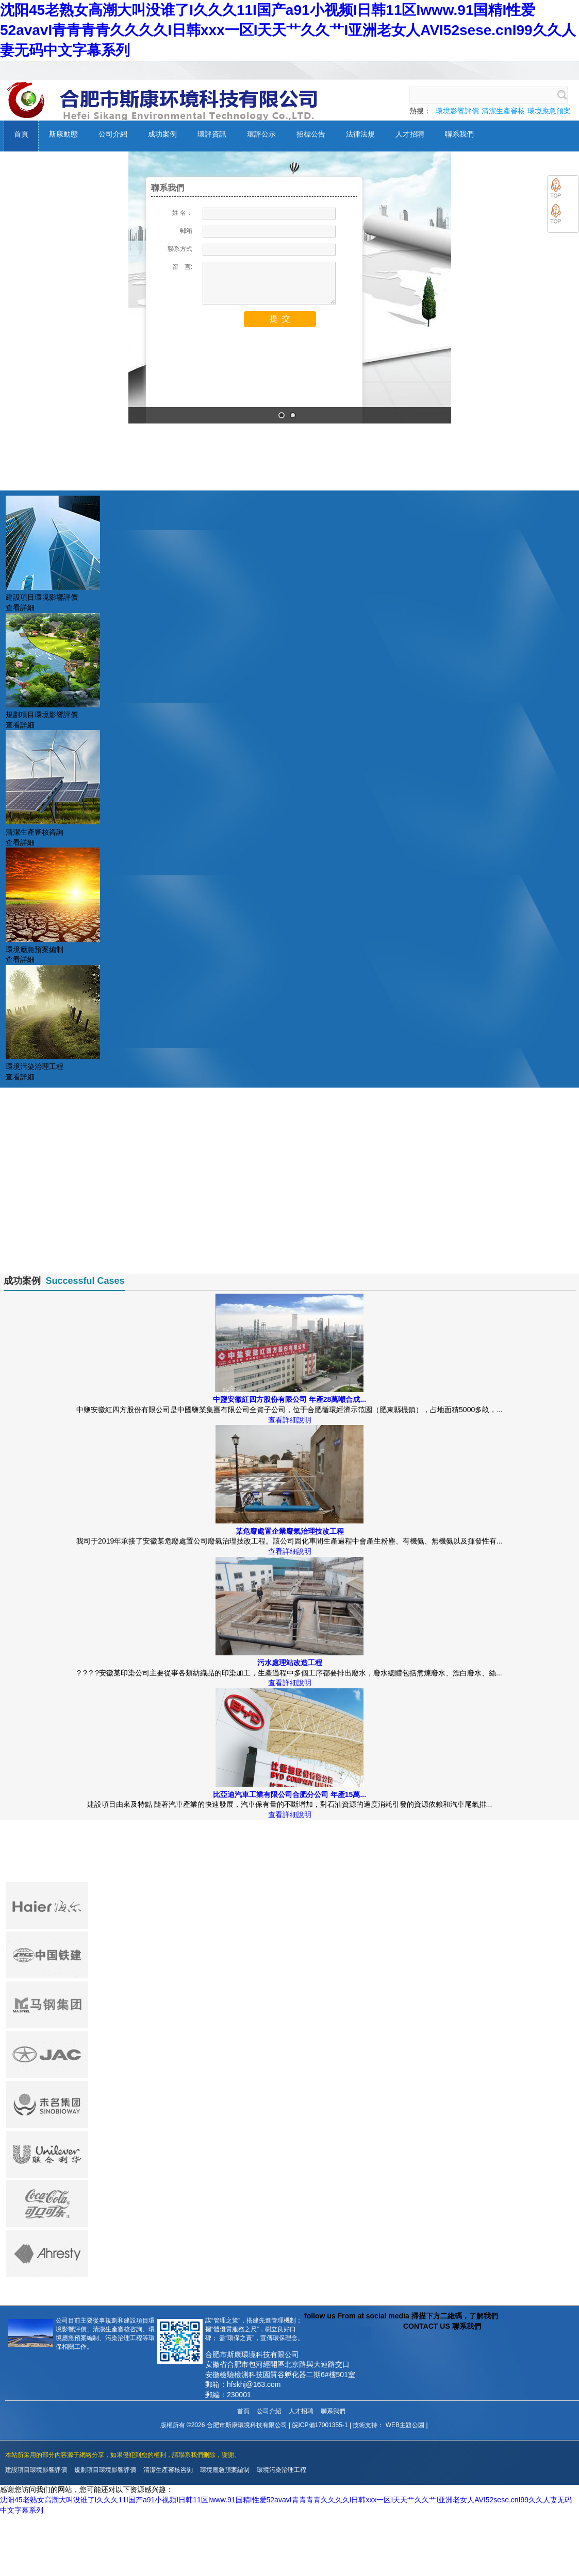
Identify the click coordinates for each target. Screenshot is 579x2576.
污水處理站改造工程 (289, 1662)
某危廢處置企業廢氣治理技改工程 (290, 1531)
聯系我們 (333, 2411)
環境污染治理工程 (281, 2469)
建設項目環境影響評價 (36, 2469)
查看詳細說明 (289, 1420)
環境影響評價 (457, 111)
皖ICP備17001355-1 (320, 2425)
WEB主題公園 (405, 2425)
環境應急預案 (549, 111)
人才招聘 (301, 2411)
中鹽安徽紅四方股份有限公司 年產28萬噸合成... (289, 1399)
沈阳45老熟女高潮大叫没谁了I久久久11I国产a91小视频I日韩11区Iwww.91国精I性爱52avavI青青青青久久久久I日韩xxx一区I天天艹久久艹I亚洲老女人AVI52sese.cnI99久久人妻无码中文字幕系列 (288, 30)
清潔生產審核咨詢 (168, 2469)
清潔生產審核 (503, 111)
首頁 (243, 2411)
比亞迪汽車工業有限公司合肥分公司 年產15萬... (289, 1794)
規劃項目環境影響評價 (105, 2469)
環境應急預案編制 (225, 2469)
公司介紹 (269, 2411)
